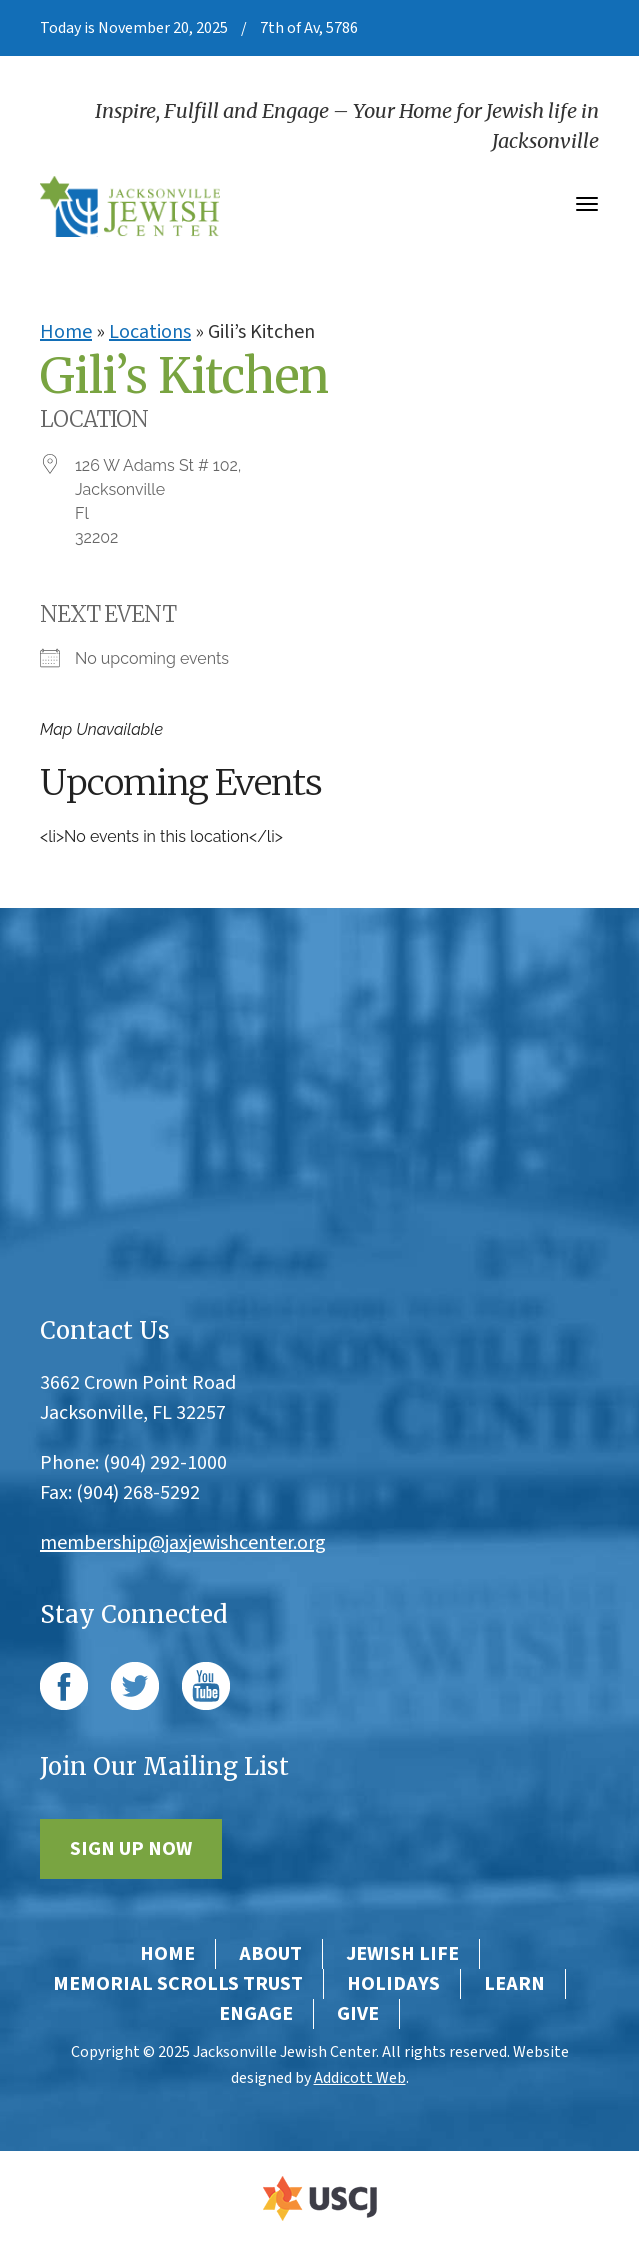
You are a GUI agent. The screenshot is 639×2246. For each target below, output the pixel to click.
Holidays (393, 1984)
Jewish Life (402, 1954)
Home (66, 332)
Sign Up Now (131, 1849)
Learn (514, 1984)
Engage (256, 2014)
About (270, 1954)
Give (358, 2014)
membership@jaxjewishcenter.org (183, 1543)
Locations (150, 332)
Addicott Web (360, 2078)
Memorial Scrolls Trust (178, 1984)
